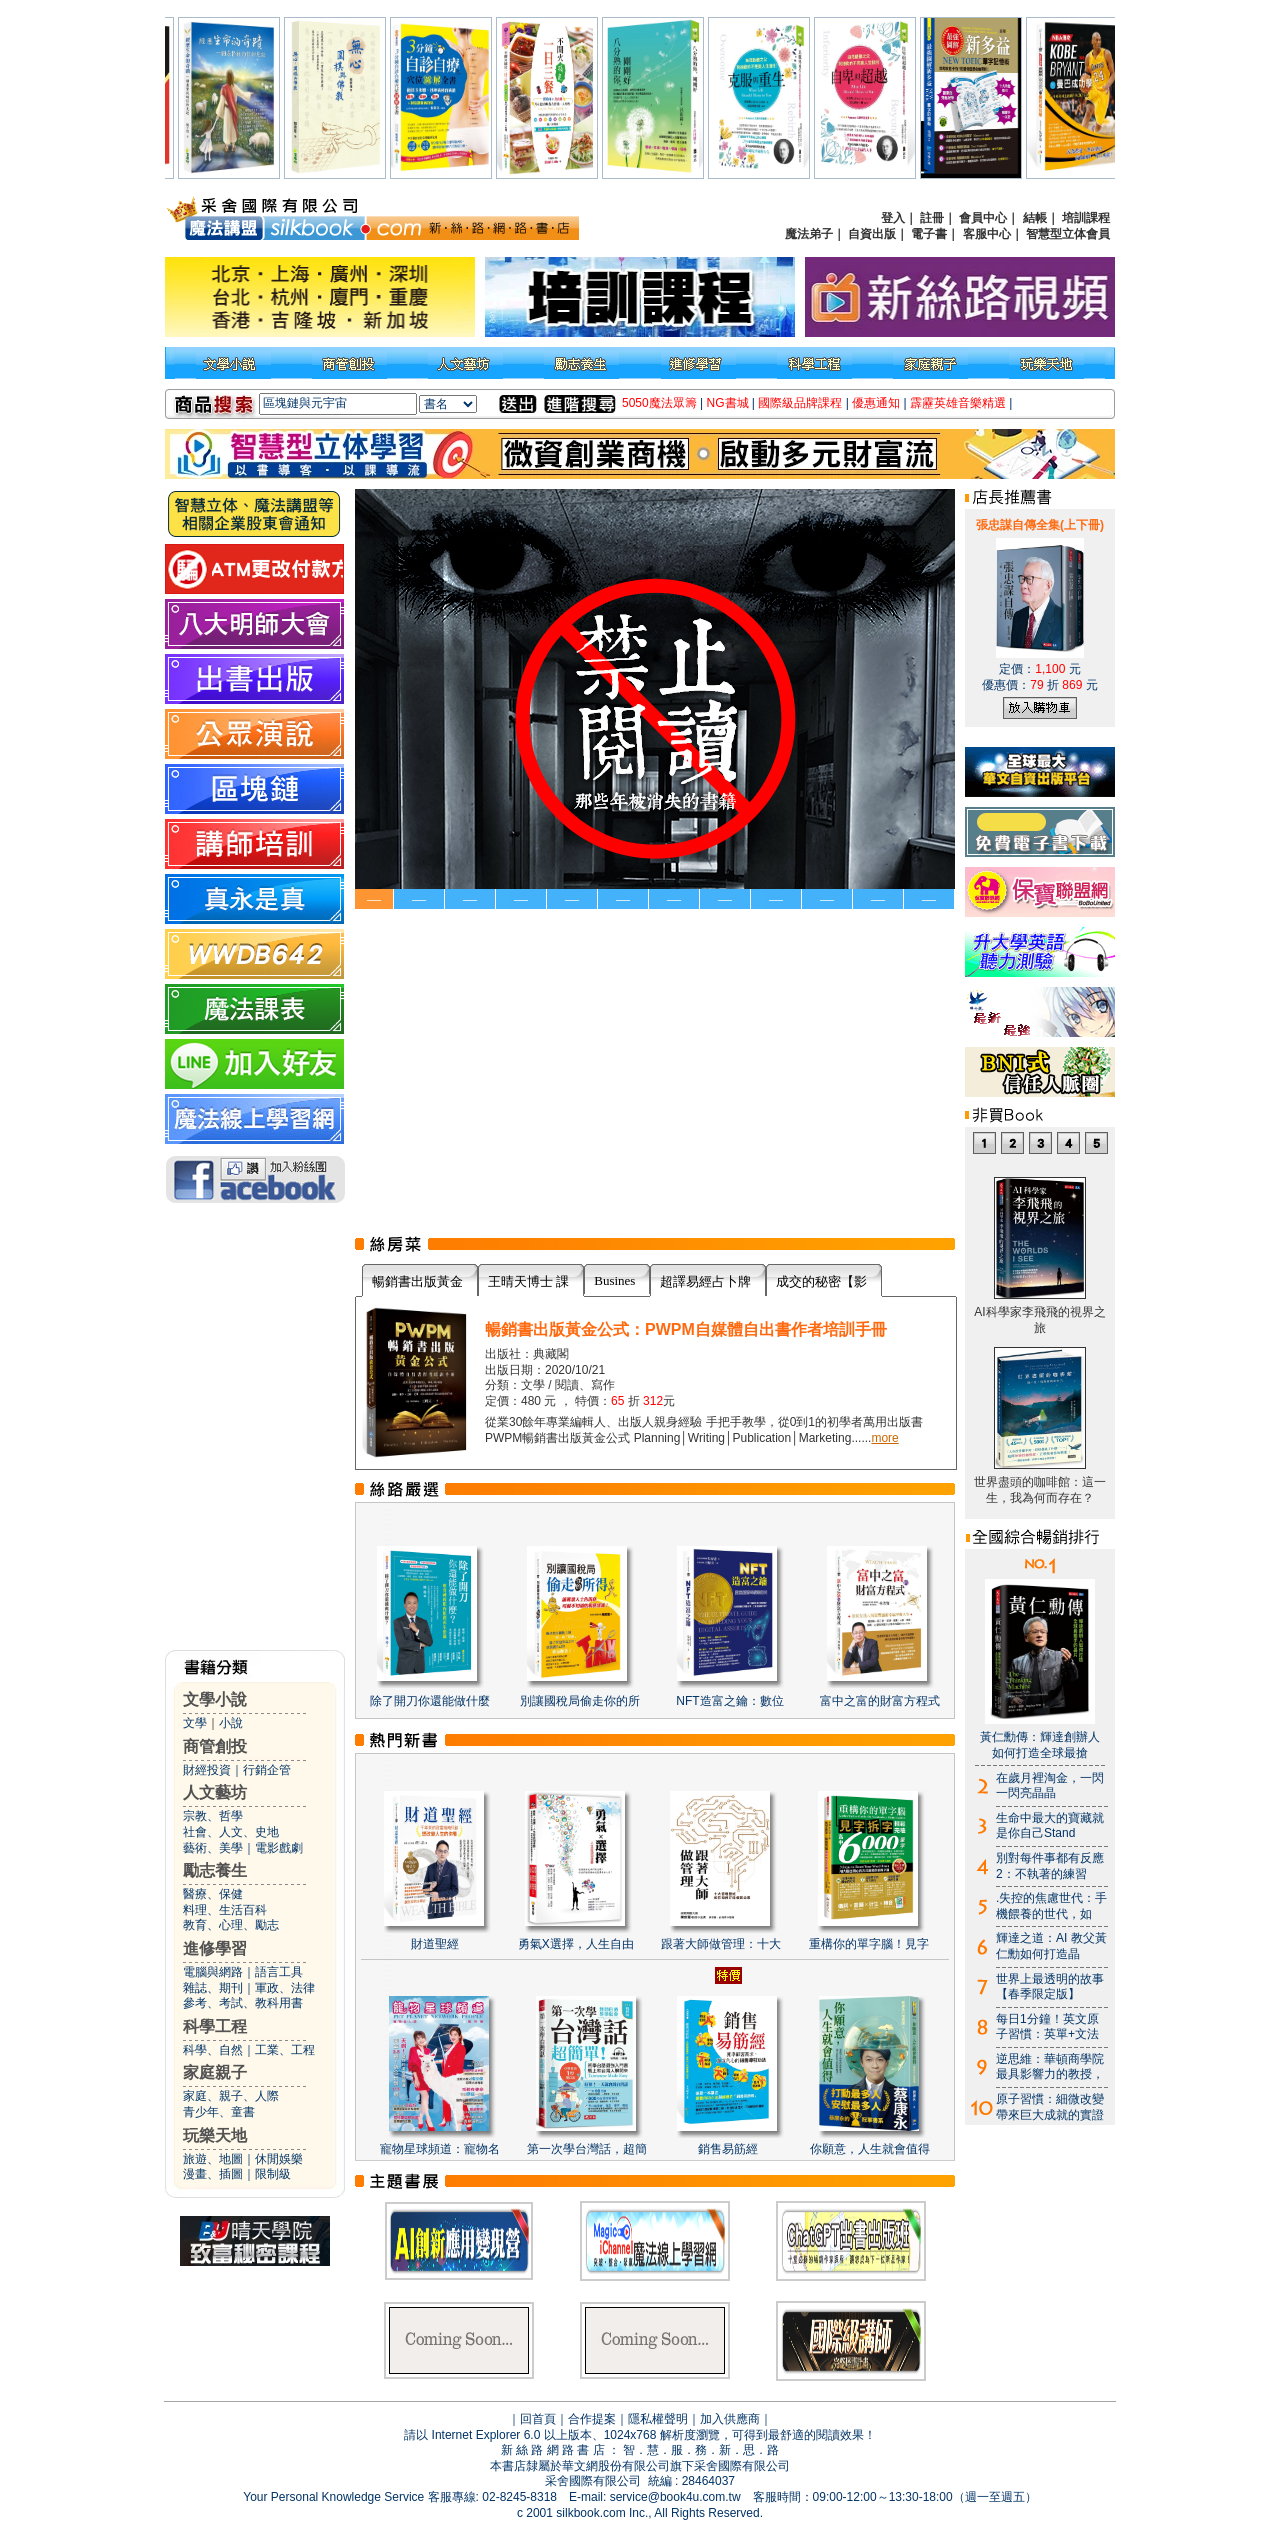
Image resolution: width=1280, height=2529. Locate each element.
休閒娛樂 (279, 2159)
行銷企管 (267, 1770)
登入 (893, 218)
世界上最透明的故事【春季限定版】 (1050, 1987)
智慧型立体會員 (1068, 234)
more (884, 1438)
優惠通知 (876, 403)
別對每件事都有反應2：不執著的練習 (1050, 1866)
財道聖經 (435, 1944)
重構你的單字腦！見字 (869, 1944)
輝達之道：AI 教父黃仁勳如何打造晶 (1051, 1946)
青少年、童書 (219, 2112)
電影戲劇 (279, 1848)
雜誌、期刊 (213, 1988)
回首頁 (538, 2419)
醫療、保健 (213, 1894)
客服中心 (987, 234)
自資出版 (872, 234)
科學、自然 (213, 2050)
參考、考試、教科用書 (243, 2003)
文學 (195, 1723)
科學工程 (215, 2026)
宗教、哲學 (213, 1816)
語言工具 (279, 1972)
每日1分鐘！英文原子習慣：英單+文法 (1047, 2027)
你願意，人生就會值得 (870, 2149)
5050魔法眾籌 (659, 403)
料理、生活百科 (225, 1910)
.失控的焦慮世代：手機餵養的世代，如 (1051, 1906)
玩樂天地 (215, 2135)
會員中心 (983, 218)
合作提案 (592, 2419)
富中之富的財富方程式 (880, 1701)
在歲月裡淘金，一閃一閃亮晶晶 (1050, 1786)
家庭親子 (215, 2072)
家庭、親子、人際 (231, 2096)
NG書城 (728, 403)
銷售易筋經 (728, 2149)
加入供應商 (730, 2419)
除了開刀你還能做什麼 (430, 1701)
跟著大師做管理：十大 (721, 1944)
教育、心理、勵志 (231, 1925)
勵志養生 (215, 1870)
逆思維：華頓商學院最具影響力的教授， (1050, 2067)
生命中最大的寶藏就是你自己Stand (1050, 1826)
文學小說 (215, 1699)
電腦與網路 (213, 1972)
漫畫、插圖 (213, 2174)
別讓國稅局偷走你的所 (580, 1701)
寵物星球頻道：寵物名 (440, 2149)
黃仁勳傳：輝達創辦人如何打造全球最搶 (1040, 1745)
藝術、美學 (213, 1848)
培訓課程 (1086, 218)
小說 (231, 1723)
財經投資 (207, 1770)
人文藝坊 (215, 1792)
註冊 (932, 218)
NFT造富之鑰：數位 (729, 1701)
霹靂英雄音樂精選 (958, 403)
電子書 (929, 234)
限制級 (273, 2174)
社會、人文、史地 (231, 1832)
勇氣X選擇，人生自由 (576, 1944)
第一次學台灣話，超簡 (587, 2149)
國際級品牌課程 (800, 403)
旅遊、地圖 (213, 2159)
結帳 (1035, 218)
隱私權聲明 (658, 2419)
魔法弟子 (809, 234)
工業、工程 (285, 2050)
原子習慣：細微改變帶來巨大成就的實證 (1050, 2107)
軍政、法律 (285, 1988)
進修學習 (215, 1948)
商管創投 (215, 1746)
